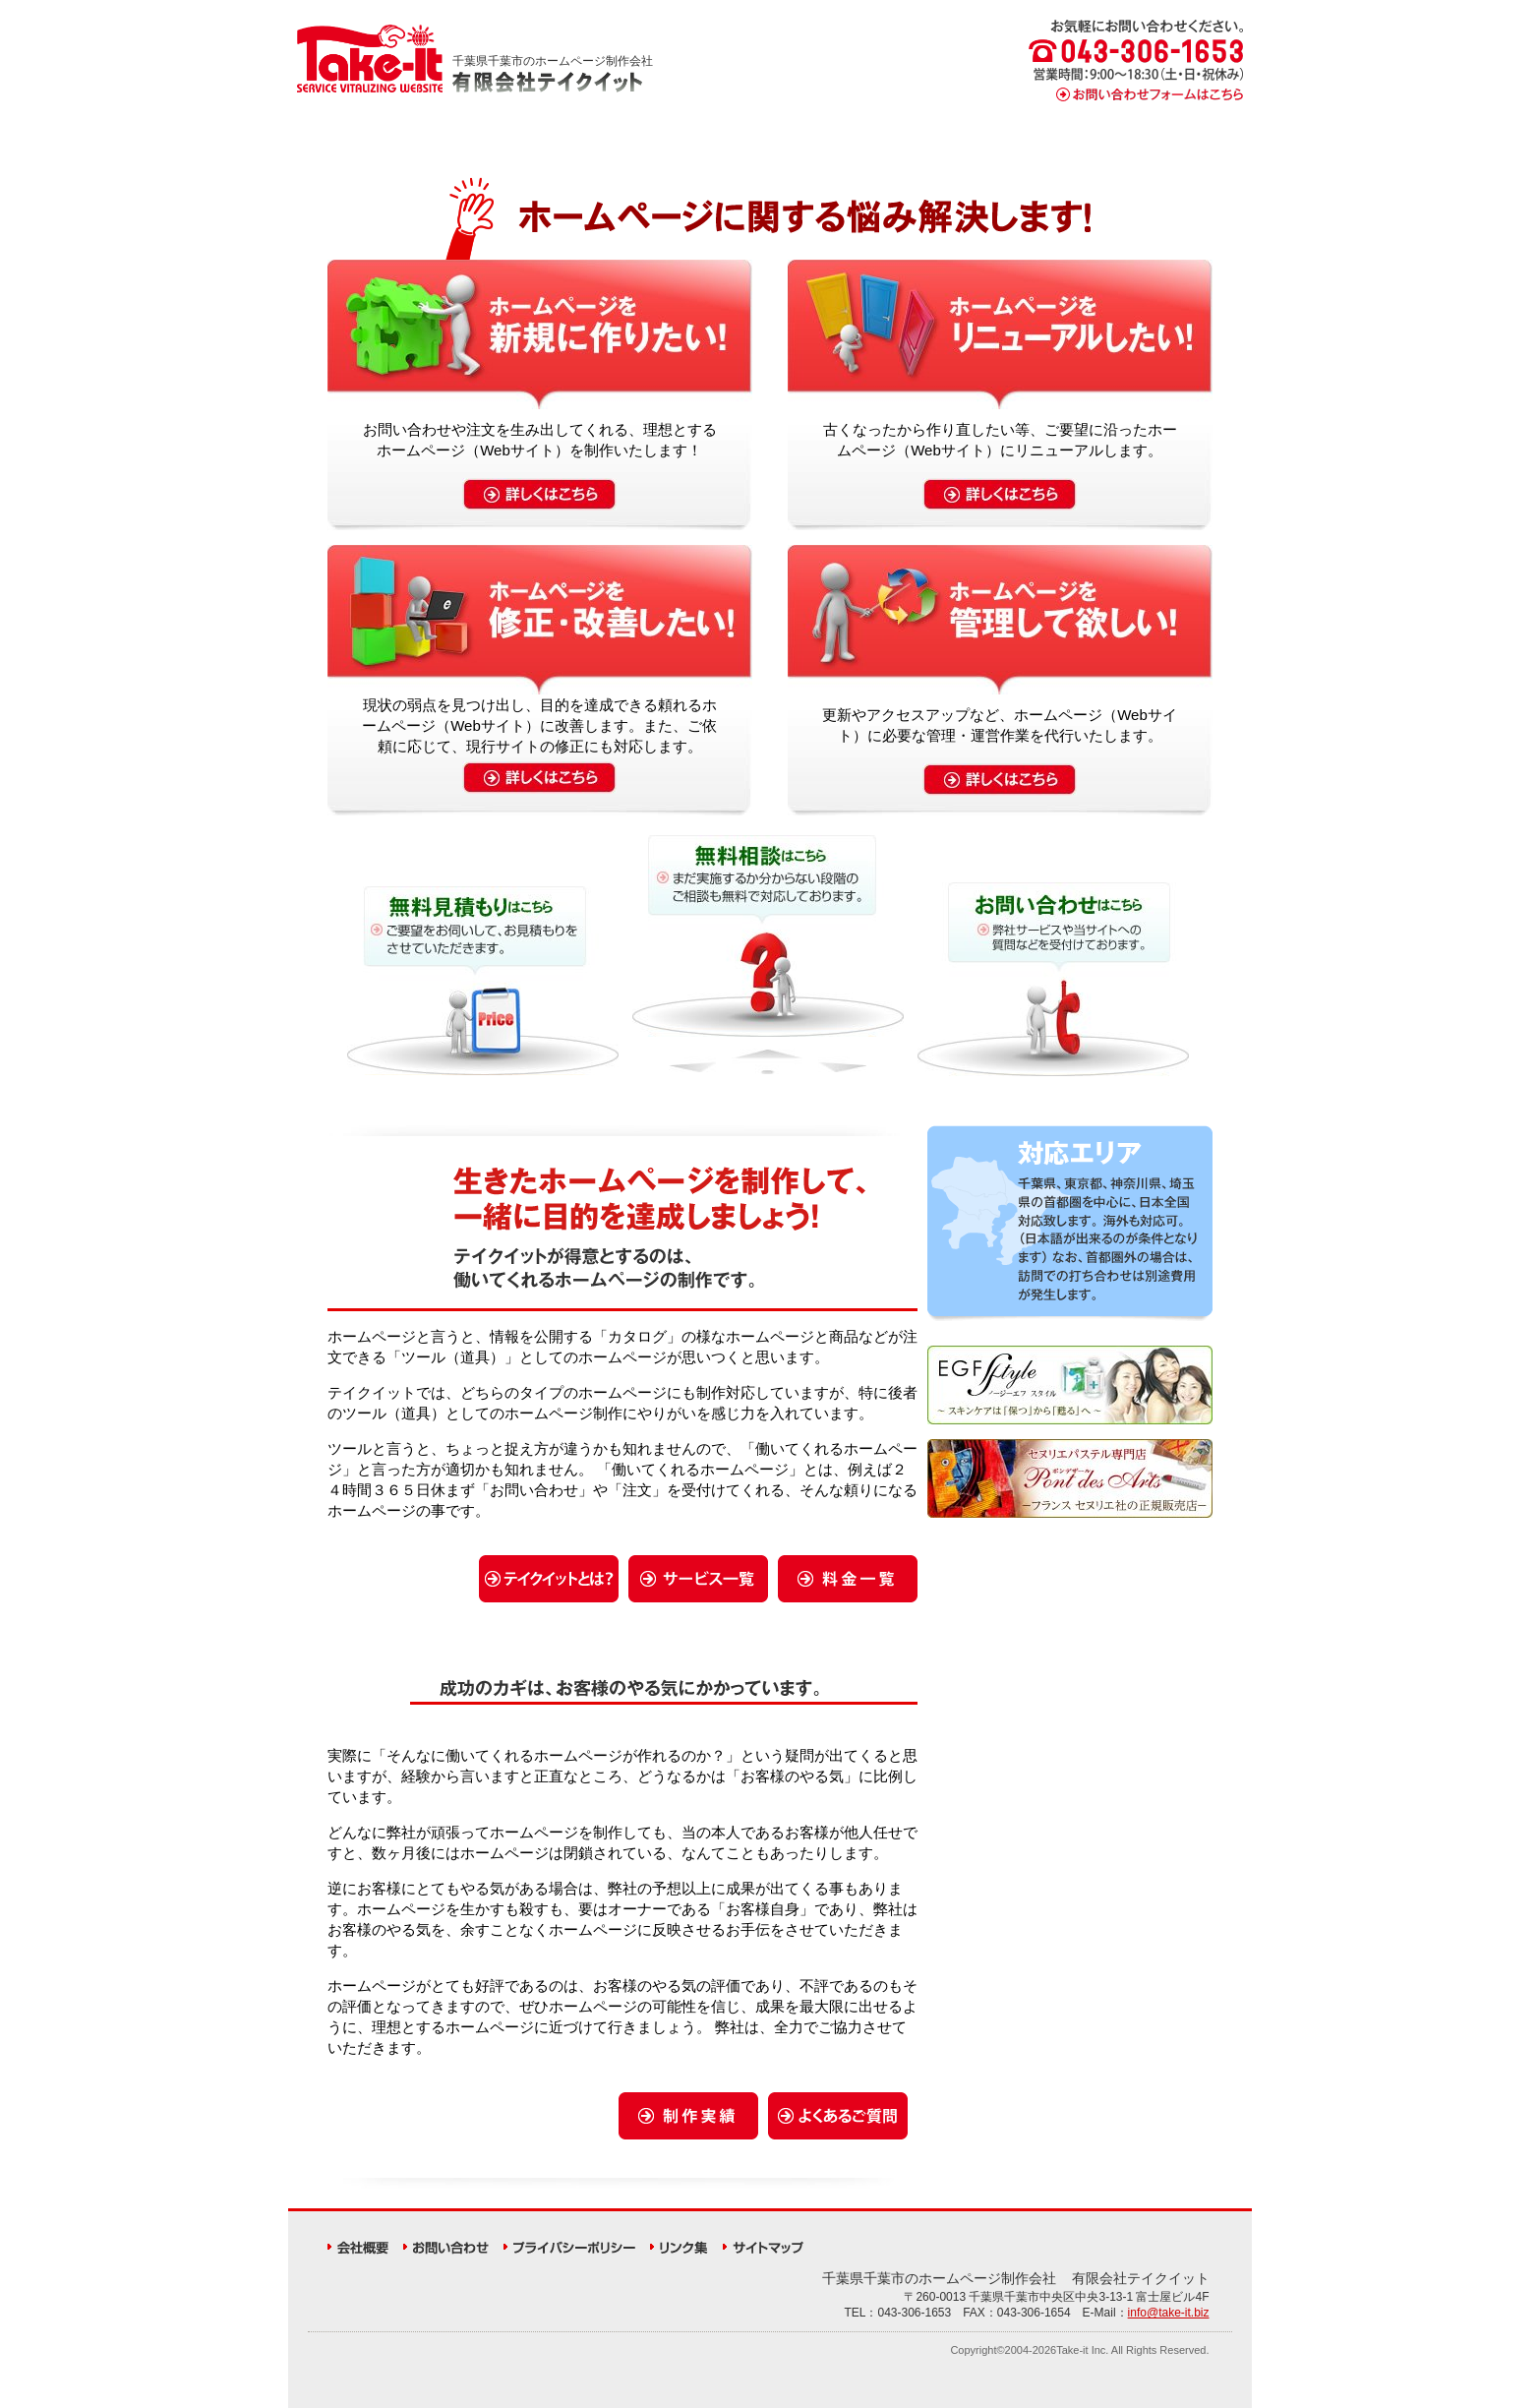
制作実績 (1039, 142)
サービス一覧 (634, 142)
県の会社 (939, 2278)
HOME (365, 142)
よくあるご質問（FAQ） (1174, 142)
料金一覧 (904, 142)
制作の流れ (769, 142)
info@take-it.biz (1169, 2312)
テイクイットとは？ (500, 142)
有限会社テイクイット (1141, 2278)
